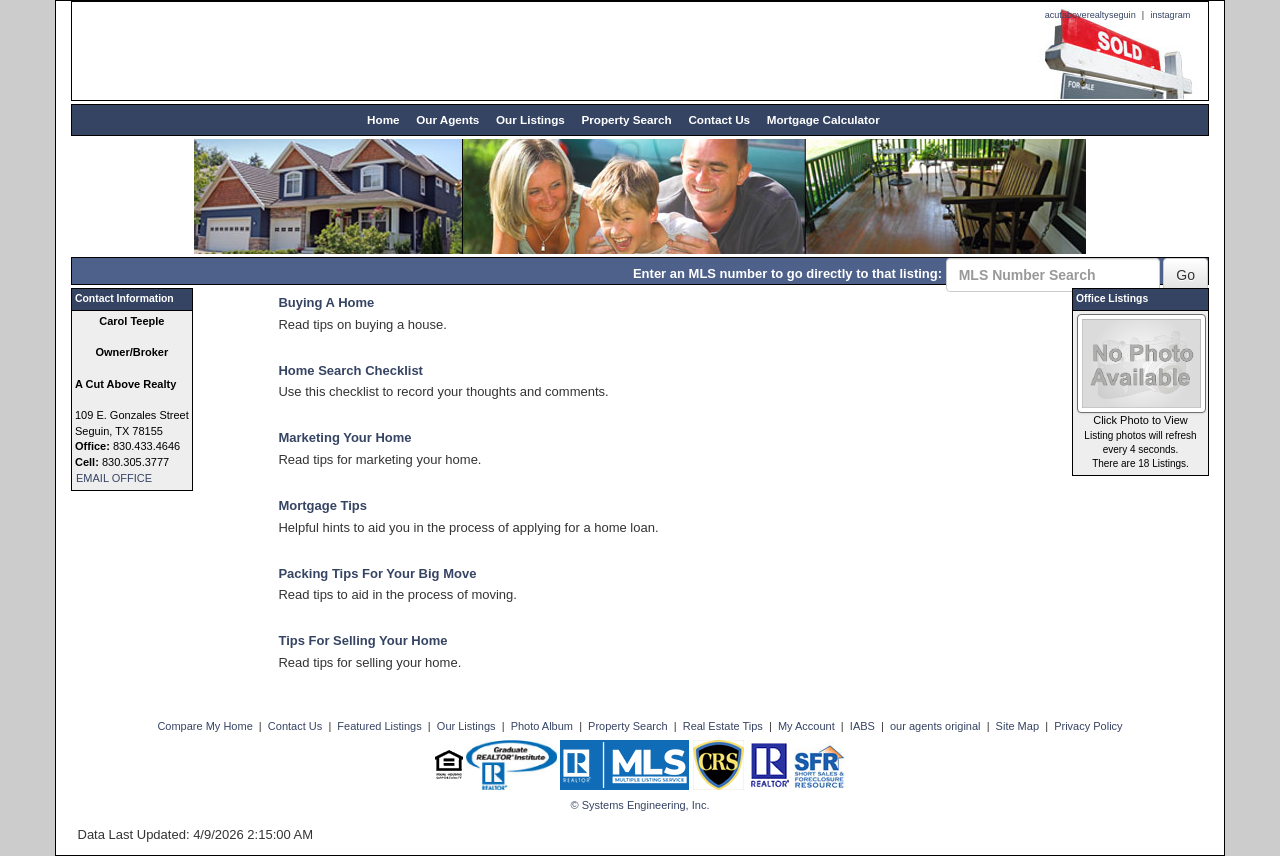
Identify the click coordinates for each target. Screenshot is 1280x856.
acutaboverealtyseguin (1090, 15)
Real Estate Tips (723, 726)
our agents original (935, 726)
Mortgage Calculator (823, 119)
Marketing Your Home (344, 437)
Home (383, 119)
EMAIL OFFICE (114, 478)
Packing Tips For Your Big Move (377, 573)
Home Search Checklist (350, 370)
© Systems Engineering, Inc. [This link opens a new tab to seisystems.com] (640, 805)
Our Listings (530, 119)
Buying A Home (326, 302)
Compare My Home (204, 726)
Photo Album (542, 726)
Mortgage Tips (322, 505)
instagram (1170, 15)
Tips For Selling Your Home (362, 640)
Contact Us (719, 119)
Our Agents (447, 119)
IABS (862, 726)
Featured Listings (379, 726)
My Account (806, 726)
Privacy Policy (1088, 726)
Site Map (1017, 726)
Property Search (626, 119)
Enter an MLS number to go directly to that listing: (787, 273)
